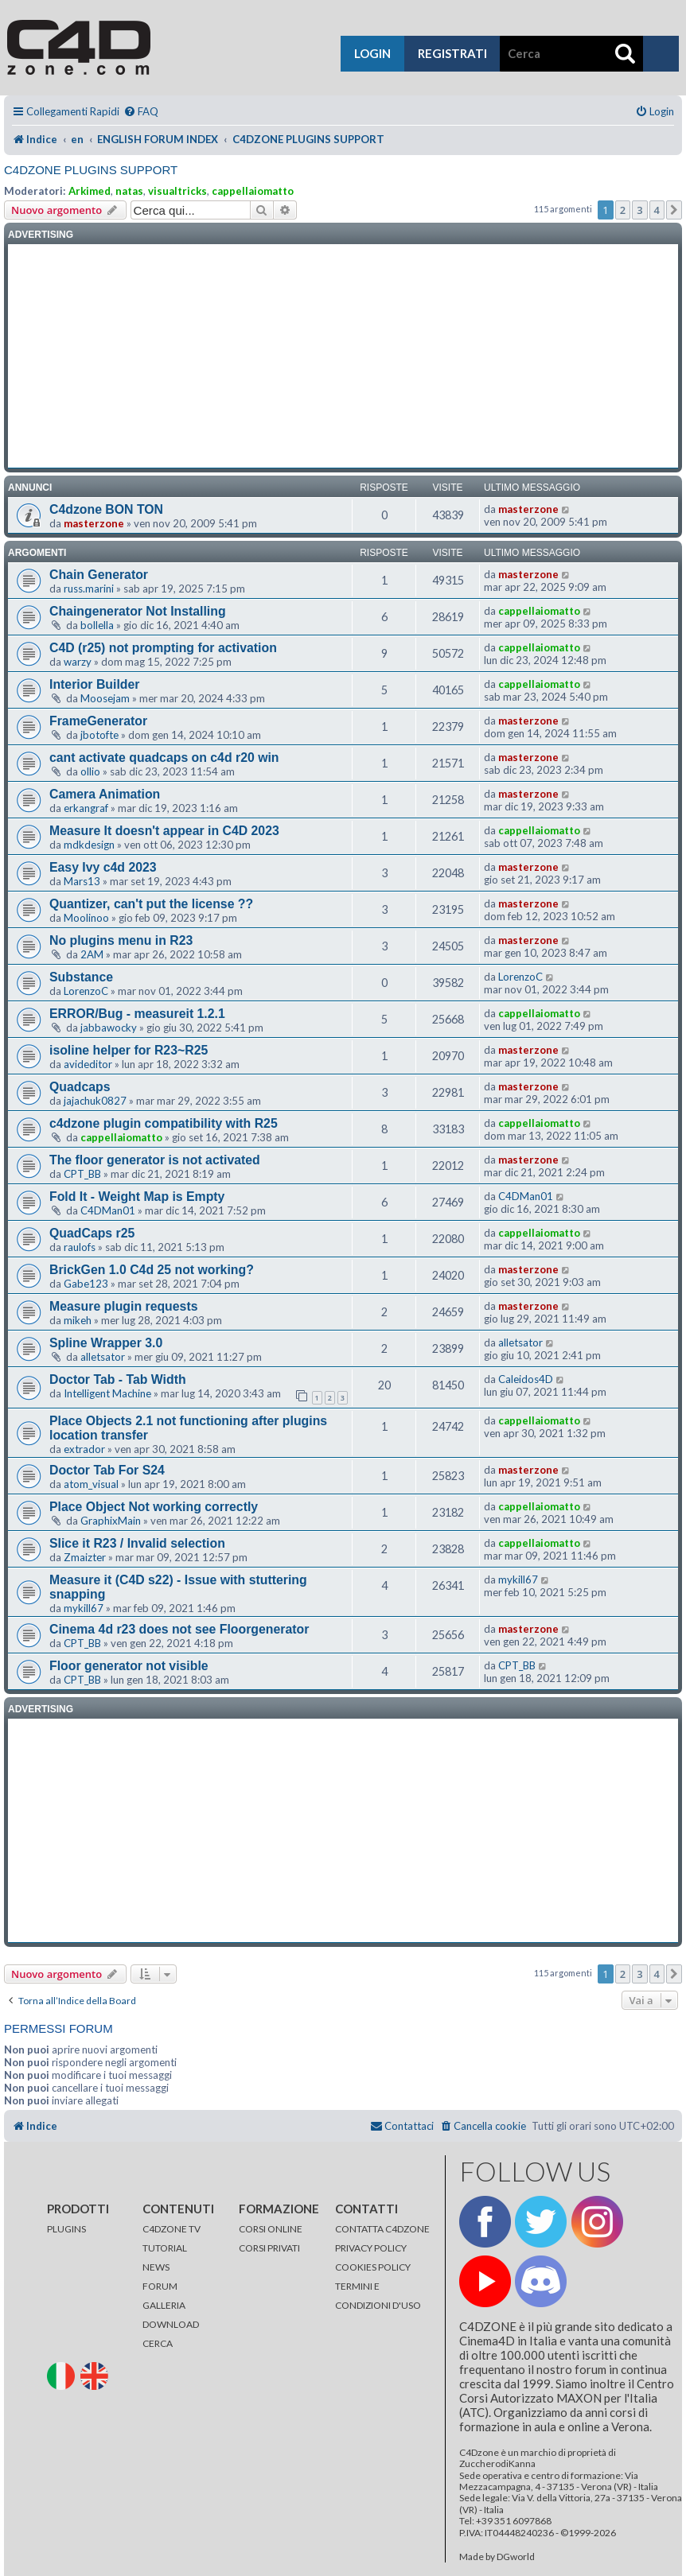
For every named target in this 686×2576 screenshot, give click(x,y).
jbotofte (99, 735)
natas (129, 191)
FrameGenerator (98, 721)
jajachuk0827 (95, 1100)
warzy (78, 661)
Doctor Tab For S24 (107, 1470)
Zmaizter (85, 1557)
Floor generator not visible (129, 1666)
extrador (84, 1449)
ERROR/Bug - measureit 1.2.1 (137, 1013)
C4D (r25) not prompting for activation (163, 648)
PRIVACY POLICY (371, 2248)
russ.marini (89, 588)
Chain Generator (98, 574)
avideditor (88, 1064)
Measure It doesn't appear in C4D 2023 (164, 830)
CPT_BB (82, 1174)
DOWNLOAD (170, 2324)
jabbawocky (108, 1027)
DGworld (516, 2556)
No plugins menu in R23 (121, 940)
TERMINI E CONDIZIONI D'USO (378, 2295)
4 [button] (657, 210)
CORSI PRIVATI (269, 2248)
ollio (90, 771)
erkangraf (86, 808)
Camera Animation (104, 794)
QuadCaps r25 (91, 1233)
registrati (452, 53)
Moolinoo (86, 917)
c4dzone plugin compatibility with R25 (163, 1123)
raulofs (79, 1247)
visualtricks (177, 191)
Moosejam (105, 698)
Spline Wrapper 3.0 (105, 1343)
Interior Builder (94, 684)
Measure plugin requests (123, 1306)
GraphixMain (110, 1520)
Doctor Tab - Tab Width (117, 1379)
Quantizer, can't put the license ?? (151, 904)
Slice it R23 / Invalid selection (137, 1543)
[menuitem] (140, 111)
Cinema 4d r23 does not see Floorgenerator (179, 1629)
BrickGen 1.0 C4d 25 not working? (151, 1269)
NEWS (156, 2267)
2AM (91, 954)
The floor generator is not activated (154, 1160)
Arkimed (89, 191)
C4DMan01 (107, 1210)
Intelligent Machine (107, 1393)
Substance (81, 977)
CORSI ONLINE (270, 2229)
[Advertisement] (343, 356)
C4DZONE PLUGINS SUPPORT (90, 170)
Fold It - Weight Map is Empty (136, 1196)
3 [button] (639, 210)
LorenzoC (86, 991)
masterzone (94, 523)
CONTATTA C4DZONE (382, 2229)
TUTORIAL (164, 2248)
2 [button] (623, 210)
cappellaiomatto (253, 191)
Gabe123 (86, 1283)
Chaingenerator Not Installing (137, 611)
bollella (97, 625)
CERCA (157, 2343)
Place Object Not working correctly (153, 1506)
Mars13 (82, 881)
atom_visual (91, 1484)
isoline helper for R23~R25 (128, 1050)
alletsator (102, 1356)
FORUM (159, 2286)
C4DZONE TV (171, 2229)
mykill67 (83, 1608)
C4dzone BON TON (106, 509)
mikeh (78, 1320)
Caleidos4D (525, 1379)
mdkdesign (89, 844)
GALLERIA (163, 2305)
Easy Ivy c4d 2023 (103, 867)
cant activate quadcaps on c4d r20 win (164, 757)
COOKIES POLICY (373, 2267)
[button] (674, 210)
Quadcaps (80, 1087)
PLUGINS (66, 2229)
